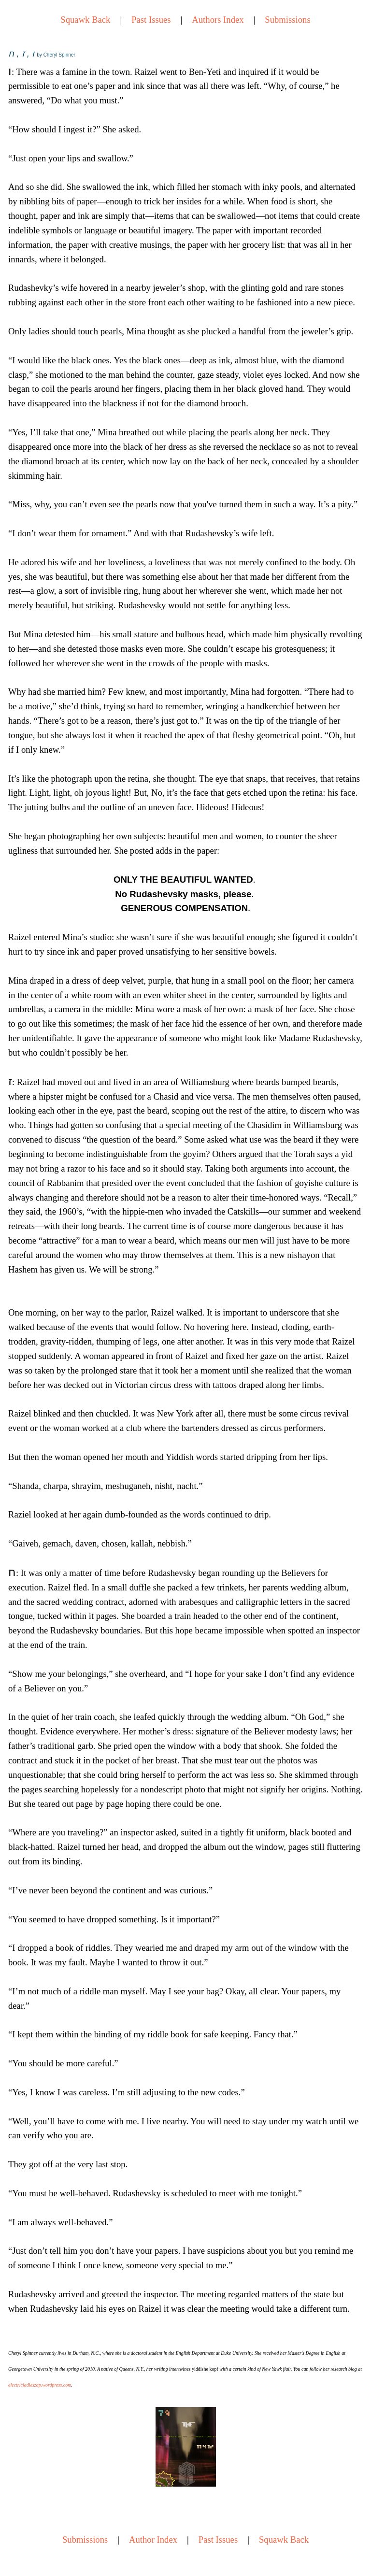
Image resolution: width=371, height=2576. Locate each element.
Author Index (153, 2539)
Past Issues (151, 19)
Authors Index (217, 19)
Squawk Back (85, 19)
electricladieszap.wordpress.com (39, 2385)
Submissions (287, 19)
